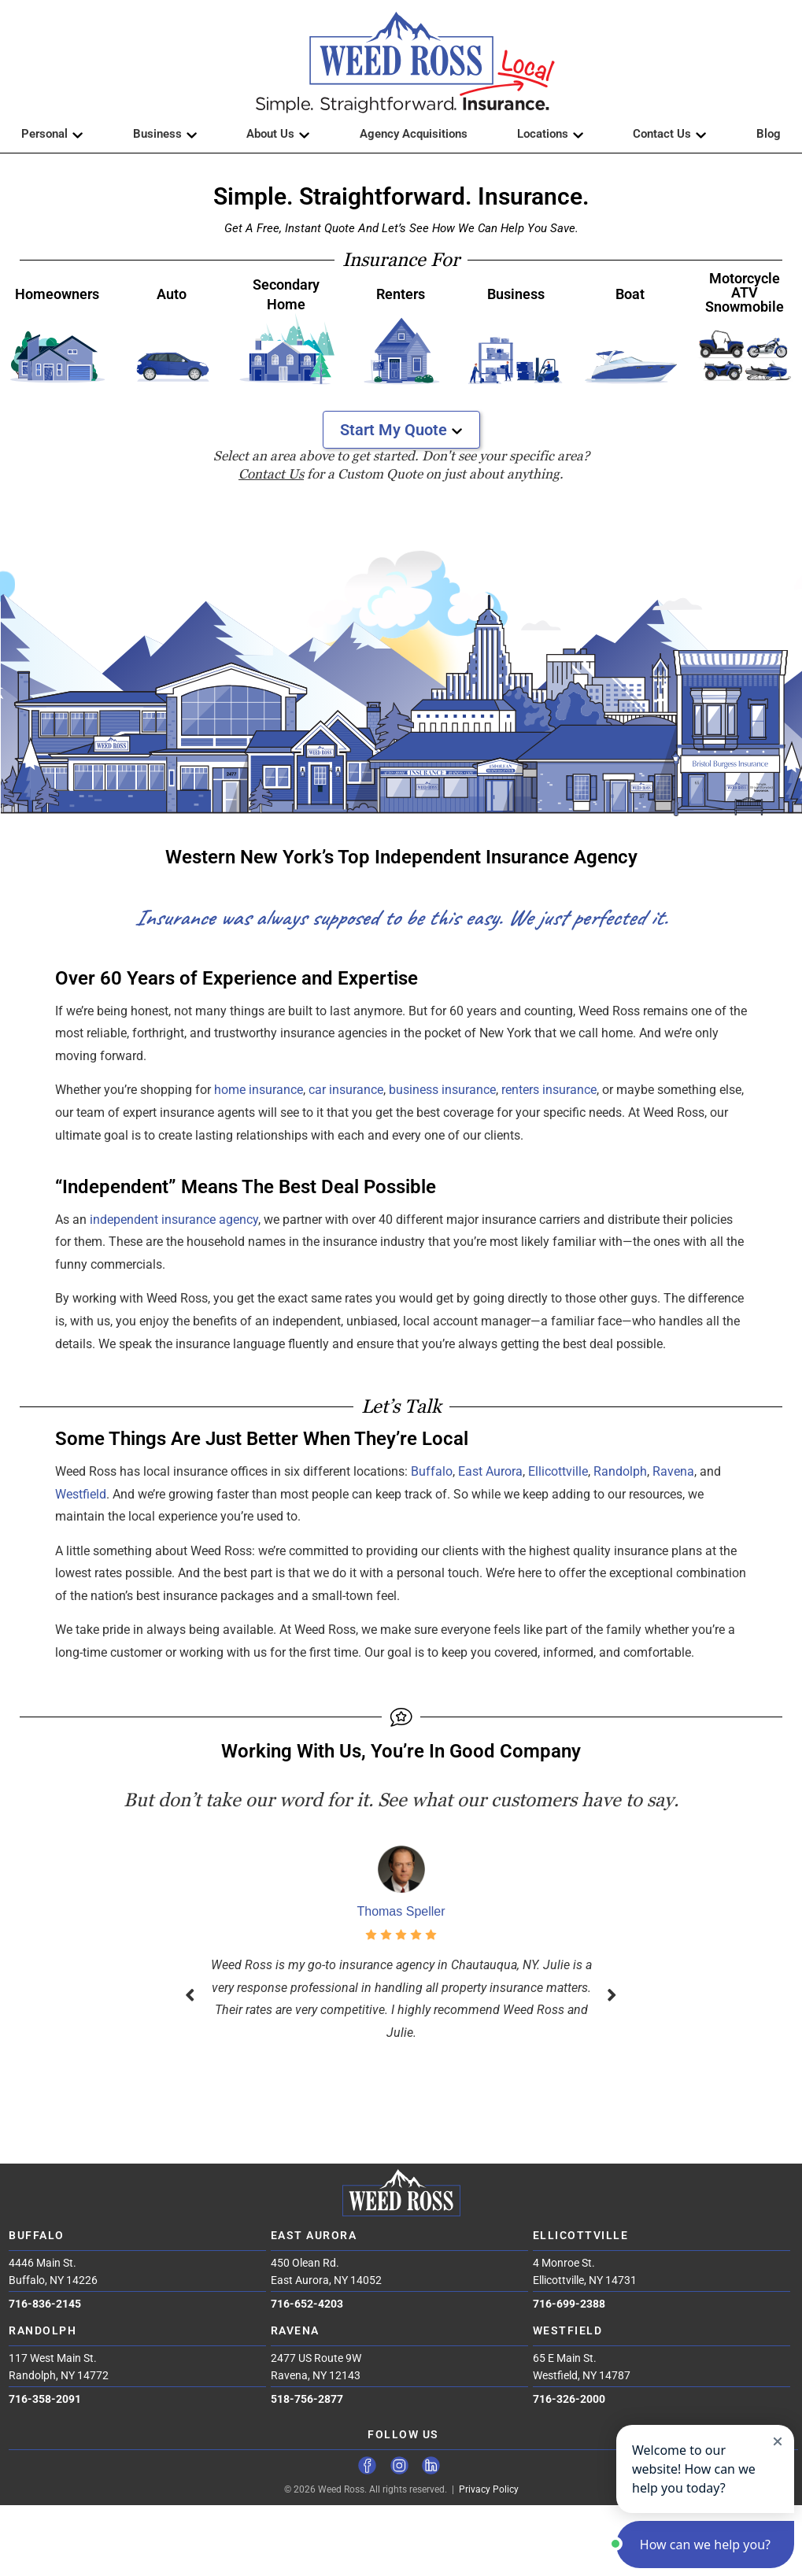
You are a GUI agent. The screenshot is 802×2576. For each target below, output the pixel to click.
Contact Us (670, 134)
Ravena (673, 1471)
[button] (401, 63)
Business (165, 134)
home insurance (258, 1089)
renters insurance (549, 1089)
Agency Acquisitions (414, 134)
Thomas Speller (401, 1911)
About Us (278, 134)
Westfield (80, 1494)
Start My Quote (401, 430)
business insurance (442, 1089)
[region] (401, 657)
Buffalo (432, 1471)
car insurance (346, 1089)
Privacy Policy (489, 2489)
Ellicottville (558, 1471)
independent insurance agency (174, 1219)
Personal (52, 134)
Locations (550, 134)
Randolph (620, 1471)
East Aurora (490, 1471)
